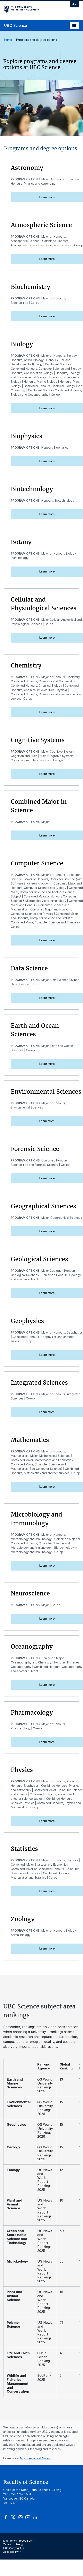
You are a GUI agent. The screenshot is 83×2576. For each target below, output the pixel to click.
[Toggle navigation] (74, 25)
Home (8, 39)
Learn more (47, 197)
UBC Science (15, 25)
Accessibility (12, 2551)
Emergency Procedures (19, 2540)
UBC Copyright (13, 2548)
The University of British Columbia (30, 8)
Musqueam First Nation (35, 2458)
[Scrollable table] (41, 2228)
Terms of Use (13, 2544)
